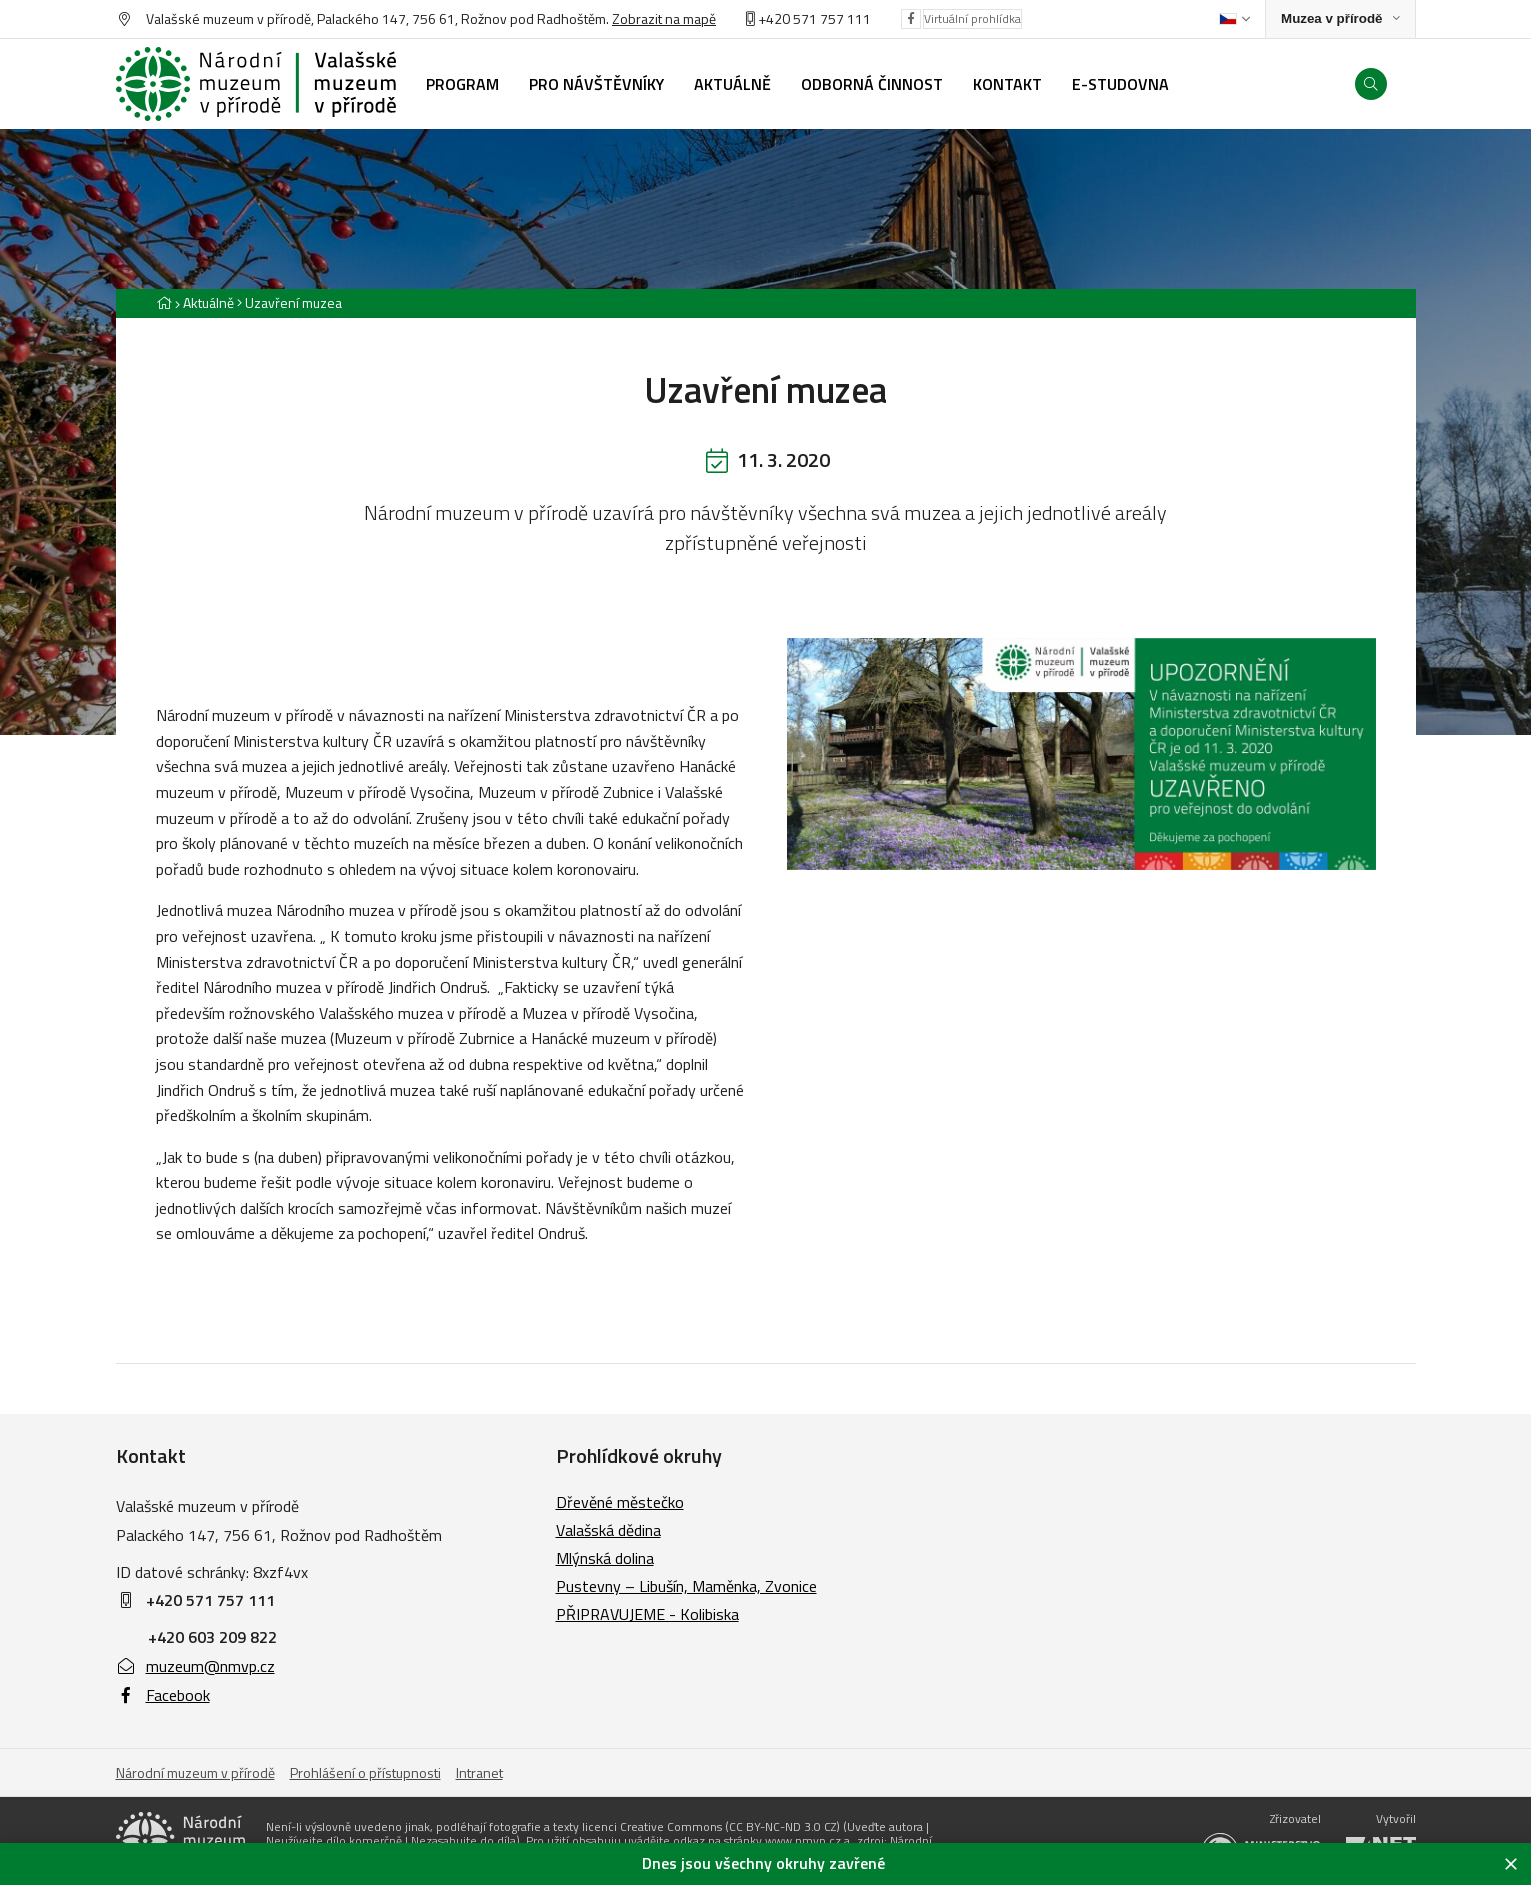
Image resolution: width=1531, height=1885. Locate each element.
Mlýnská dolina (605, 1558)
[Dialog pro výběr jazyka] (1234, 19)
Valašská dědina (608, 1530)
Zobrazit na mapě (664, 18)
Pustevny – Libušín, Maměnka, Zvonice (686, 1586)
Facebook (163, 1695)
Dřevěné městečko (620, 1502)
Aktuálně (208, 302)
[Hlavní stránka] (164, 302)
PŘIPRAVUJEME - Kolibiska (647, 1614)
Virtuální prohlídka (972, 18)
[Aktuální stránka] (289, 302)
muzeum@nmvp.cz (195, 1666)
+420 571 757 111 (814, 18)
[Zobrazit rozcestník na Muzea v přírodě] (1340, 19)
